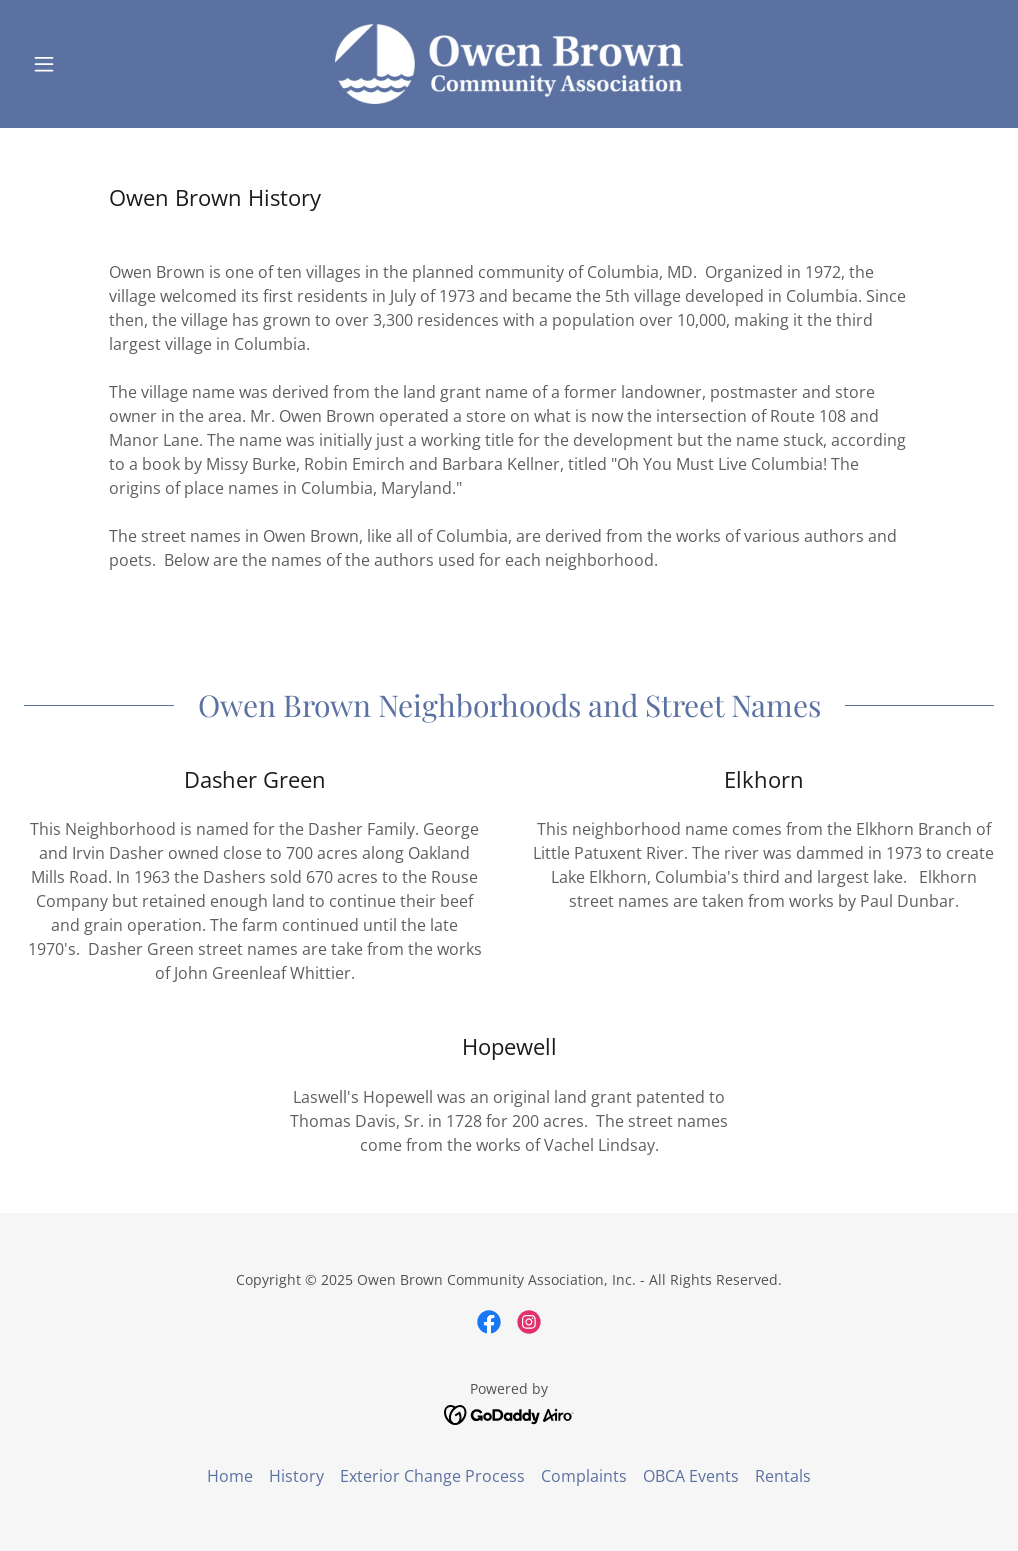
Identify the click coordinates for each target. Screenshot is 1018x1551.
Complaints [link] (584, 1476)
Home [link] (230, 1476)
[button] (97, 64)
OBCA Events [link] (691, 1476)
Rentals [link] (783, 1476)
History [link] (296, 1476)
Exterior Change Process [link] (432, 1476)
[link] (509, 64)
